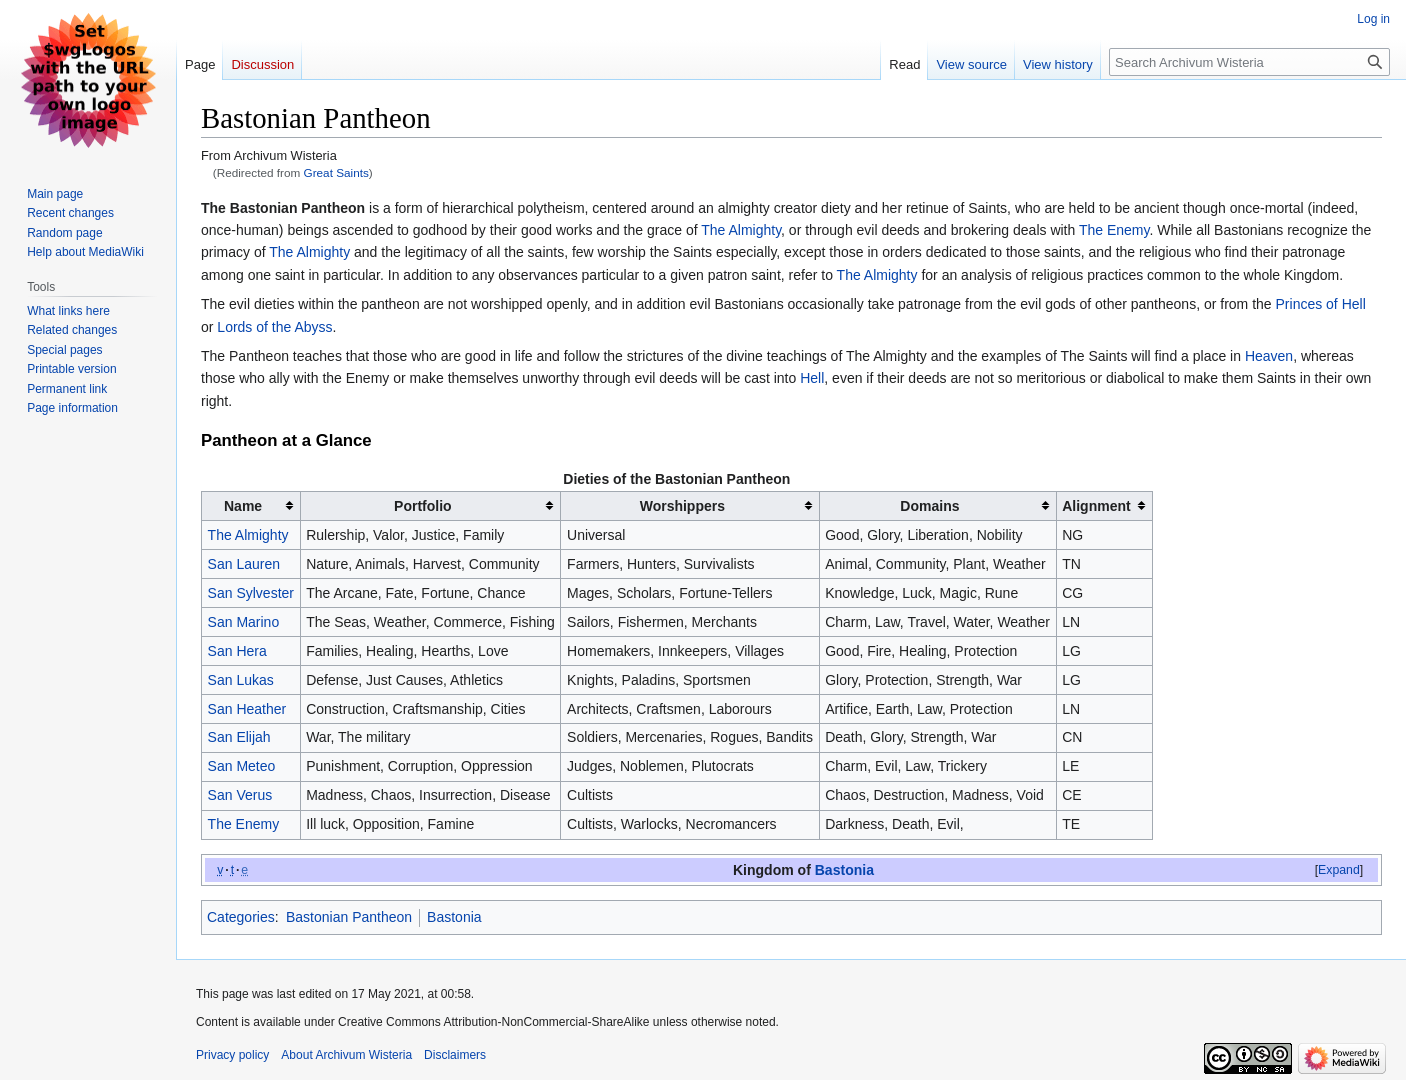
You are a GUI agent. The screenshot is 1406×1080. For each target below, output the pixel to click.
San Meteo (242, 766)
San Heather (247, 709)
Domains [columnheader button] (929, 506)
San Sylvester (251, 593)
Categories (241, 917)
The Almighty (741, 230)
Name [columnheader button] (243, 506)
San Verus (240, 795)
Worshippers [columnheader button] (682, 506)
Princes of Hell (1321, 304)
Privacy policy (232, 1055)
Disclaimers (455, 1055)
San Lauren (244, 564)
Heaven (1269, 356)
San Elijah (239, 737)
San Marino (244, 622)
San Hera (237, 651)
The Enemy (1114, 230)
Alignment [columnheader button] (1096, 506)
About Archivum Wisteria (346, 1055)
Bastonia (844, 870)
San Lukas (241, 680)
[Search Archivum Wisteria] (1249, 62)
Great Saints (336, 172)
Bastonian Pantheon (349, 917)
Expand (1339, 870)
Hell (812, 378)
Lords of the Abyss (274, 327)
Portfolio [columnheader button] (423, 506)
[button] (1339, 870)
